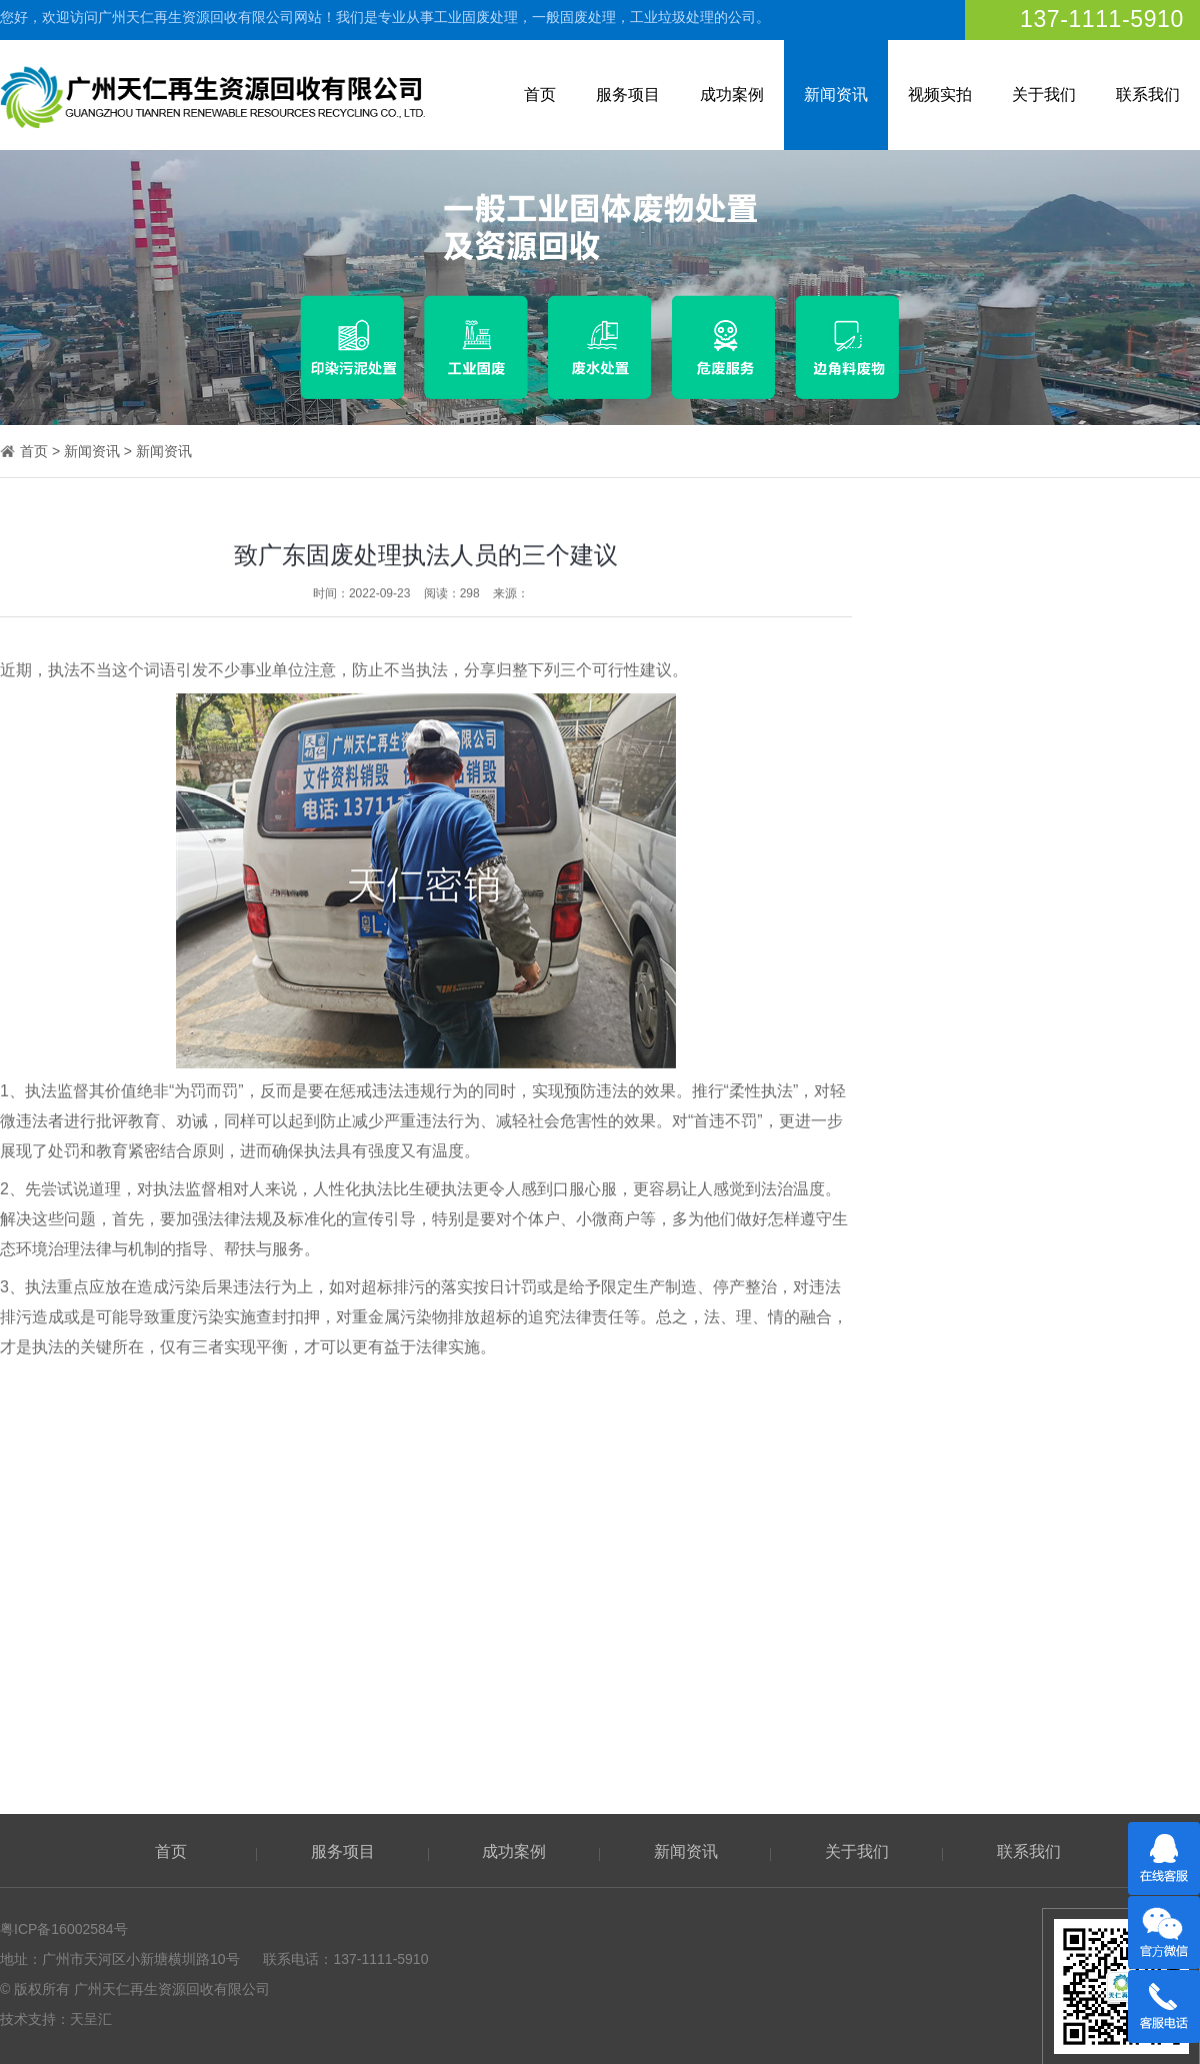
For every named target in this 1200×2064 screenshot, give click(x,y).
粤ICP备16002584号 (64, 1929)
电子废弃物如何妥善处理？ (1044, 1670)
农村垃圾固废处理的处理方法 (1051, 1448)
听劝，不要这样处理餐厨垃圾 (1051, 1633)
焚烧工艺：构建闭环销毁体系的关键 (1072, 1596)
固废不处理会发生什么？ (1037, 1559)
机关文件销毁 (1088, 1304)
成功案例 (732, 94)
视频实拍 (940, 94)
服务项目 (628, 94)
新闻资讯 (836, 94)
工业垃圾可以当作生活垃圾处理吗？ (1072, 1707)
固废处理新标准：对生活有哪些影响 (1072, 1522)
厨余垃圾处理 (1088, 1051)
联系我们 (1148, 94)
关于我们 (1044, 94)
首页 (540, 94)
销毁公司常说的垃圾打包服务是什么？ (1079, 1485)
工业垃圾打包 (1088, 797)
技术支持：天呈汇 (56, 2019)
